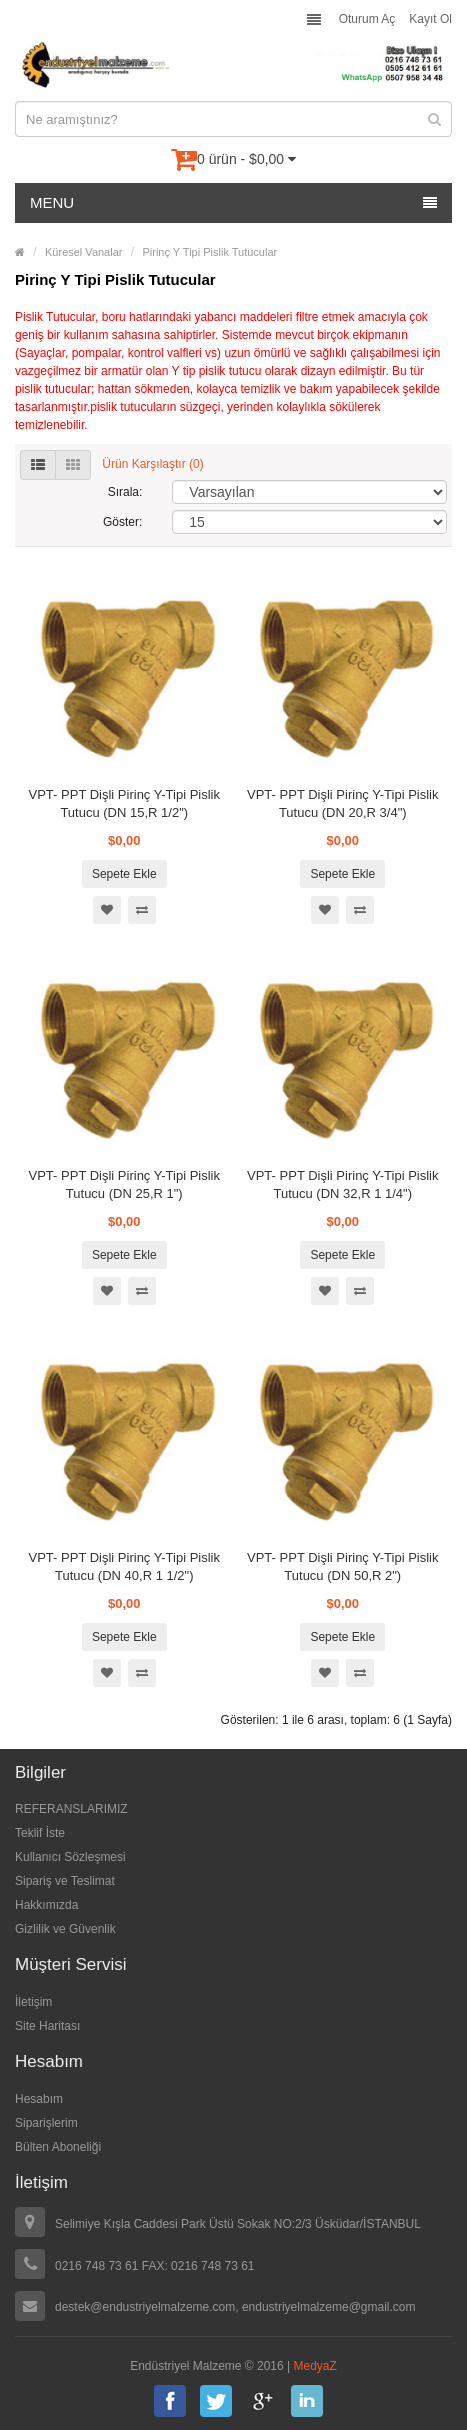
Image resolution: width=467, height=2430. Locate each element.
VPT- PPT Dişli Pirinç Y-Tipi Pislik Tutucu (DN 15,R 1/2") (124, 803)
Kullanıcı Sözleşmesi (70, 1857)
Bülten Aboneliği (58, 2147)
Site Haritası (47, 2026)
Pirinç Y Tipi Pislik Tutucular (209, 252)
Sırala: (125, 492)
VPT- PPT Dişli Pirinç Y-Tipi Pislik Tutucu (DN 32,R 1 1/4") (342, 1184)
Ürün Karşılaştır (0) (152, 464)
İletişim (33, 2002)
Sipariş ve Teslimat (65, 1881)
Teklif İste (40, 1833)
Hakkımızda (46, 1905)
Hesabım (39, 2099)
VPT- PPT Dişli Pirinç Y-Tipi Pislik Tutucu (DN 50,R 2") (342, 1566)
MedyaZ (315, 2366)
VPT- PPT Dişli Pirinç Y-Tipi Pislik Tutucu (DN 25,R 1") (124, 1184)
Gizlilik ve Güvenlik (65, 1929)
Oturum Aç (367, 19)
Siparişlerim (46, 2123)
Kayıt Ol (430, 19)
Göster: (122, 522)
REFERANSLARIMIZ (71, 1809)
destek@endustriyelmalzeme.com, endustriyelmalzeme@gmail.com (235, 2307)
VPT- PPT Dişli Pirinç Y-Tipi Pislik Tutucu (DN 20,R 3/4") (342, 803)
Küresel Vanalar (83, 252)
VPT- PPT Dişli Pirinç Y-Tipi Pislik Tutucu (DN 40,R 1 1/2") (124, 1566)
